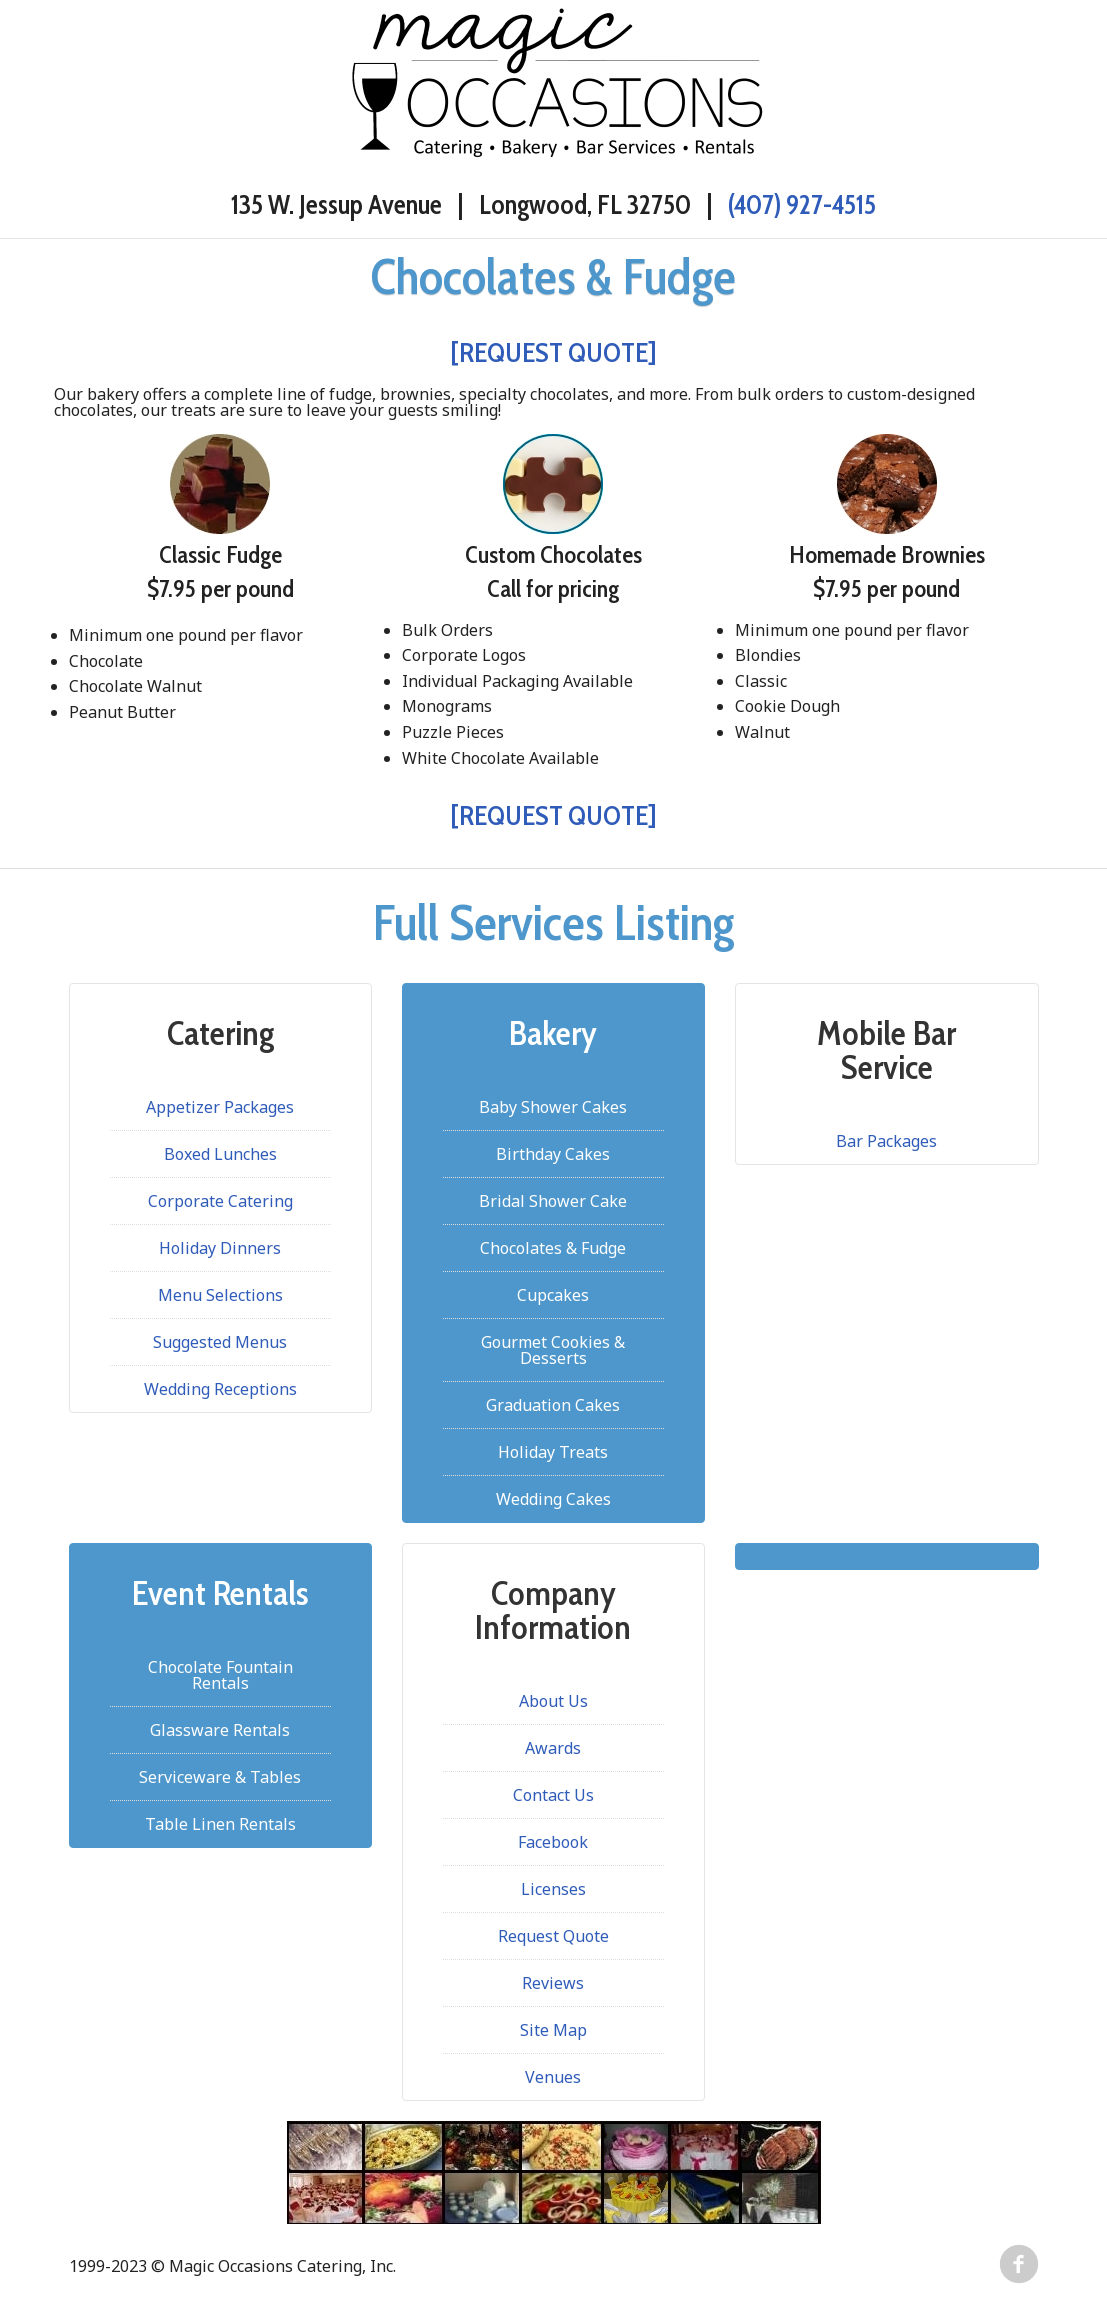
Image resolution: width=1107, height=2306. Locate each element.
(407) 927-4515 (802, 204)
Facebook (553, 1842)
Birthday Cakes (553, 1154)
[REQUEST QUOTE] (553, 352)
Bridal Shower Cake (553, 1201)
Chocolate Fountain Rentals (220, 1675)
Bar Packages (886, 1141)
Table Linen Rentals (220, 1824)
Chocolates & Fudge (553, 1248)
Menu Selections (220, 1295)
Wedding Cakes (553, 1499)
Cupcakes (553, 1295)
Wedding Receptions (220, 1389)
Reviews (553, 1983)
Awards (553, 1748)
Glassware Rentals (220, 1730)
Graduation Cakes (553, 1405)
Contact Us (553, 1795)
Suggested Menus (220, 1342)
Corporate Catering (220, 1201)
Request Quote (553, 1936)
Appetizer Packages (220, 1107)
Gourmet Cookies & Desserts (553, 1350)
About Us (553, 1701)
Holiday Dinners (220, 1248)
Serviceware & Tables (220, 1777)
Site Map (553, 2030)
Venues (553, 2077)
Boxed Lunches (220, 1154)
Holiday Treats (553, 1452)
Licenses (553, 1889)
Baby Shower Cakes (553, 1107)
